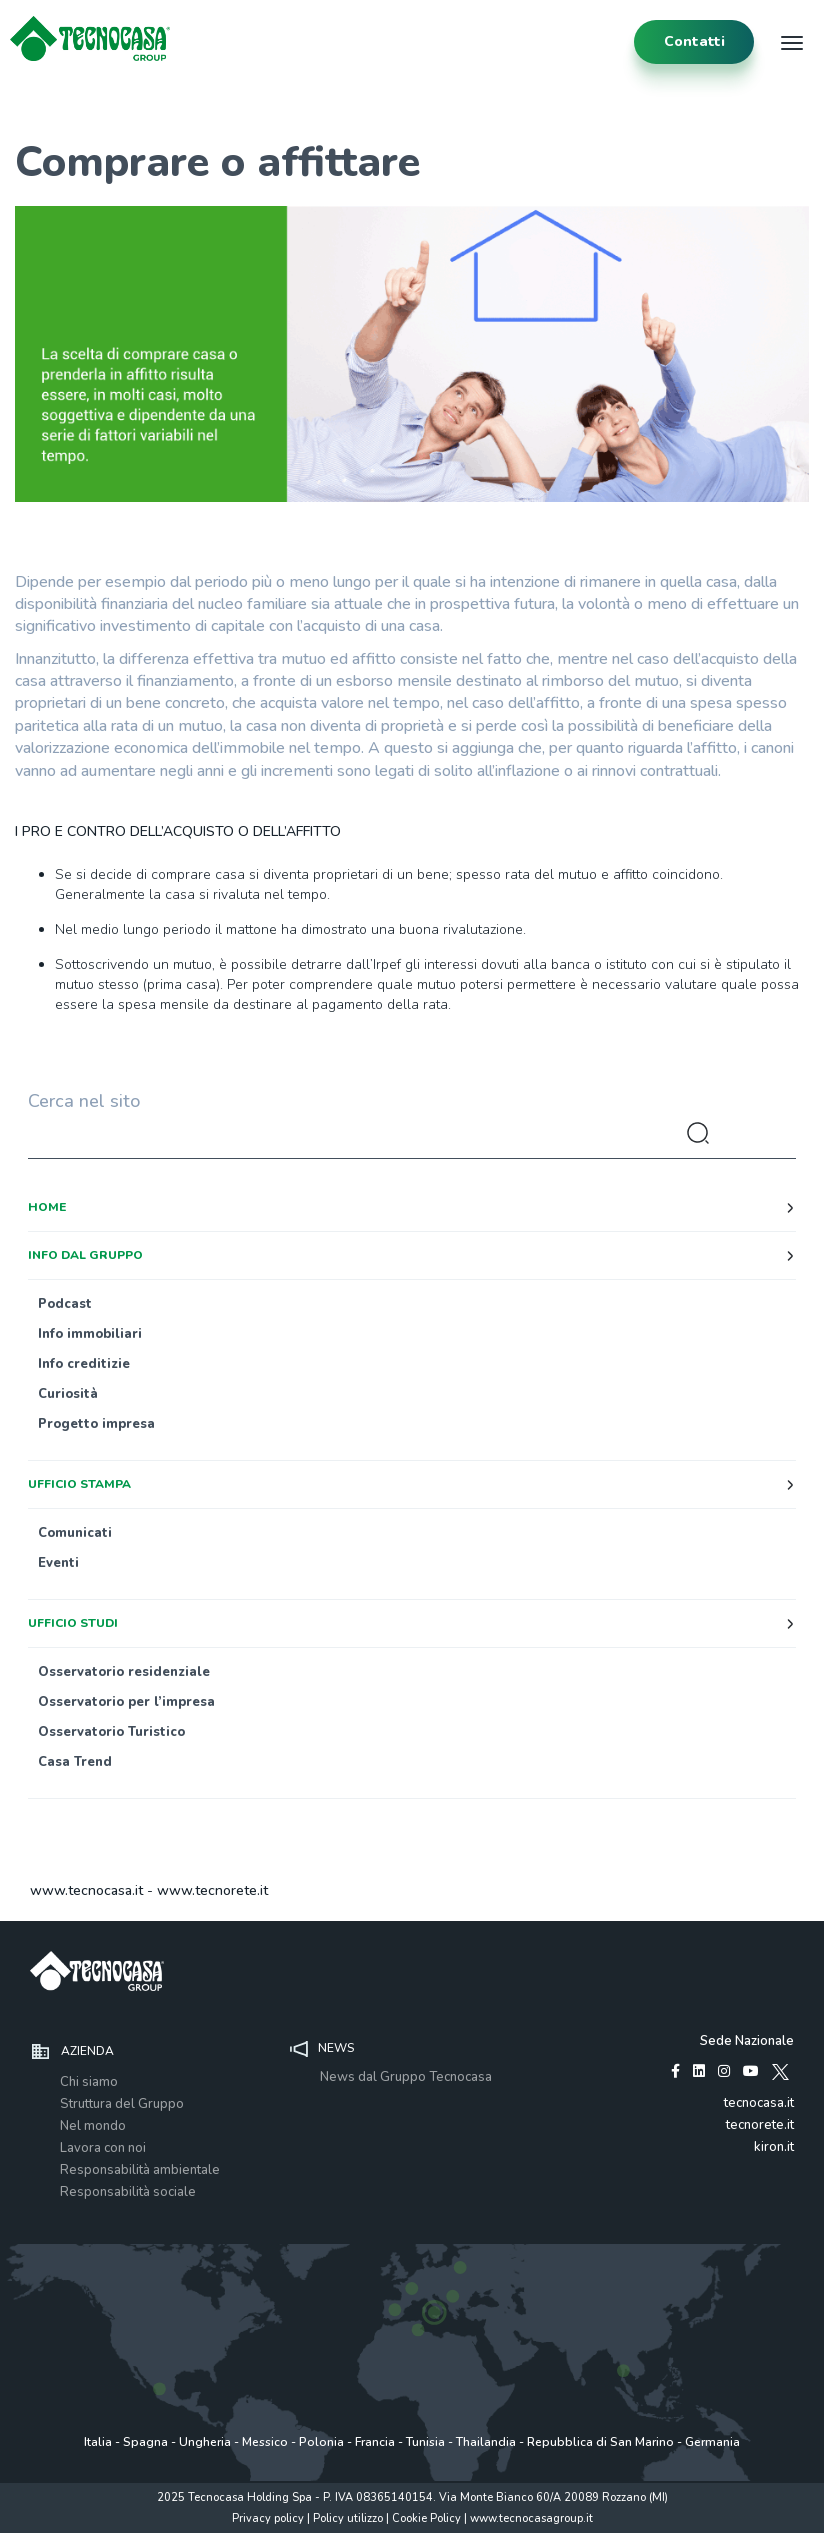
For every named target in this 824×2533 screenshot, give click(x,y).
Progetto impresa (96, 1424)
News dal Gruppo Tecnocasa (406, 2077)
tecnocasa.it (759, 2103)
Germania (712, 2442)
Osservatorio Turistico (111, 1732)
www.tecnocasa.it (86, 1890)
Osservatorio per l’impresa (126, 1702)
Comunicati (75, 1533)
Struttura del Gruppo (122, 2104)
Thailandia (486, 2442)
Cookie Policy (426, 2518)
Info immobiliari (90, 1334)
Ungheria (205, 2442)
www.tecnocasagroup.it (531, 2518)
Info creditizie (84, 1364)
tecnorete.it (760, 2125)
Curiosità (68, 1394)
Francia (375, 2442)
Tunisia (425, 2442)
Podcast (65, 1304)
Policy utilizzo (348, 2518)
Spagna (145, 2442)
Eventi (58, 1563)
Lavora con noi (103, 2148)
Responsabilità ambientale (140, 2170)
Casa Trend (75, 1762)
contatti (694, 41)
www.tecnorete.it (212, 1890)
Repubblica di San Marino (600, 2442)
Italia (98, 2442)
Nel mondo (93, 2126)
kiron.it (774, 2147)
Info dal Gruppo (85, 1255)
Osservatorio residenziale (124, 1672)
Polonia (321, 2442)
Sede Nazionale (747, 2041)
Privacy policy (268, 2518)
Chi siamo (89, 2082)
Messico (265, 2442)
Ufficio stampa (79, 1484)
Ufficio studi (73, 1623)
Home (47, 1207)
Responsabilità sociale (128, 2192)
